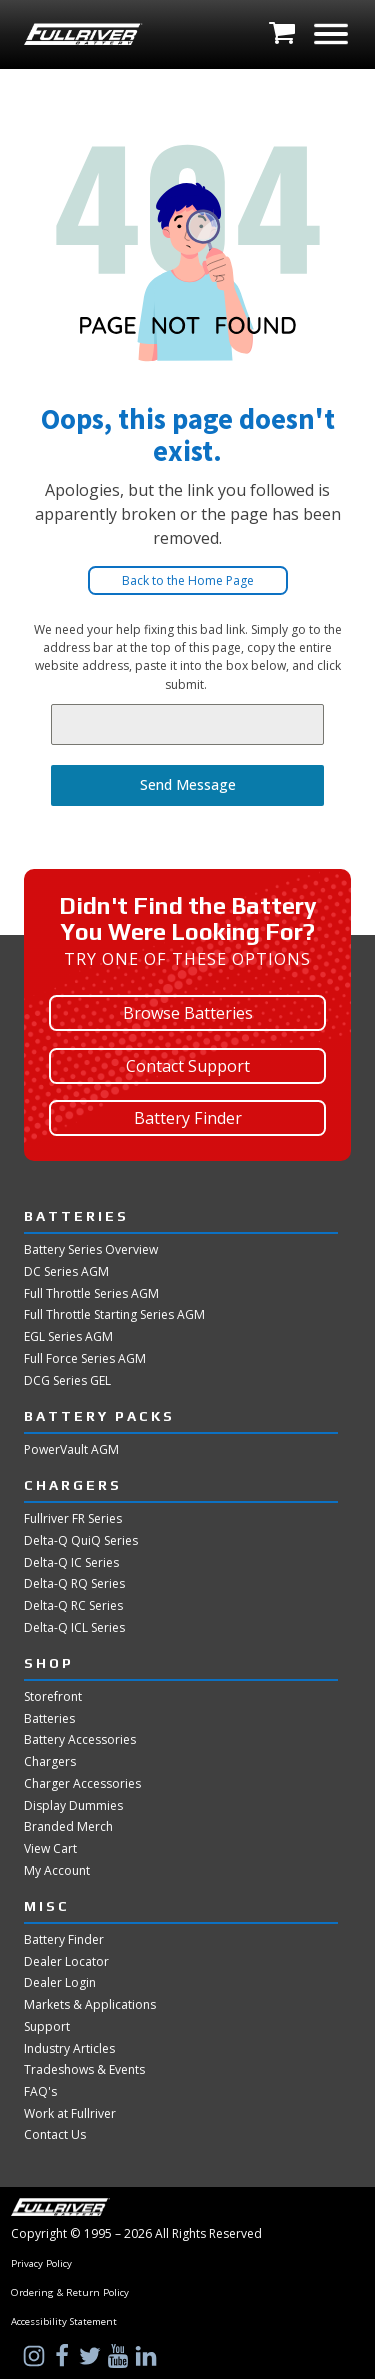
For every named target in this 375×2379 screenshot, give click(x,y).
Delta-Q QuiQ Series (81, 1541)
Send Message (188, 784)
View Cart (50, 1849)
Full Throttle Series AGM (91, 1294)
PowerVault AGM (71, 1450)
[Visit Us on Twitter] (92, 2356)
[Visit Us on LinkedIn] (148, 2356)
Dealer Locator (66, 1962)
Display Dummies (73, 1806)
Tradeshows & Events (84, 2070)
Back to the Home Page (188, 580)
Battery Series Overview (91, 1250)
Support (47, 2027)
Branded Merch (68, 1827)
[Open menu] (331, 34)
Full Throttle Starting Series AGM (114, 1315)
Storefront (53, 1697)
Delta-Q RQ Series (74, 1584)
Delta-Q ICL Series (74, 1628)
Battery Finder (188, 1118)
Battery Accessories (80, 1740)
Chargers (50, 1762)
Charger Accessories (82, 1784)
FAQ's (40, 2092)
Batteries (49, 1719)
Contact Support (188, 1066)
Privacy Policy (41, 2264)
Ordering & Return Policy (70, 2293)
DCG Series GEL (67, 1381)
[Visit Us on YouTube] (120, 2356)
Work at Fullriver (70, 2114)
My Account (57, 1871)
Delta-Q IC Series (71, 1563)
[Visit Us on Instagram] (36, 2356)
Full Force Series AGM (85, 1359)
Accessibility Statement (64, 2322)
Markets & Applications (90, 2005)
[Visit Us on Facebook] (64, 2356)
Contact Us (55, 2135)
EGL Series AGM (68, 1337)
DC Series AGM (66, 1272)
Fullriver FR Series (73, 1519)
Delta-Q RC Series (73, 1606)
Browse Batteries (188, 1013)
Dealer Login (60, 1983)
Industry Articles (69, 2049)
